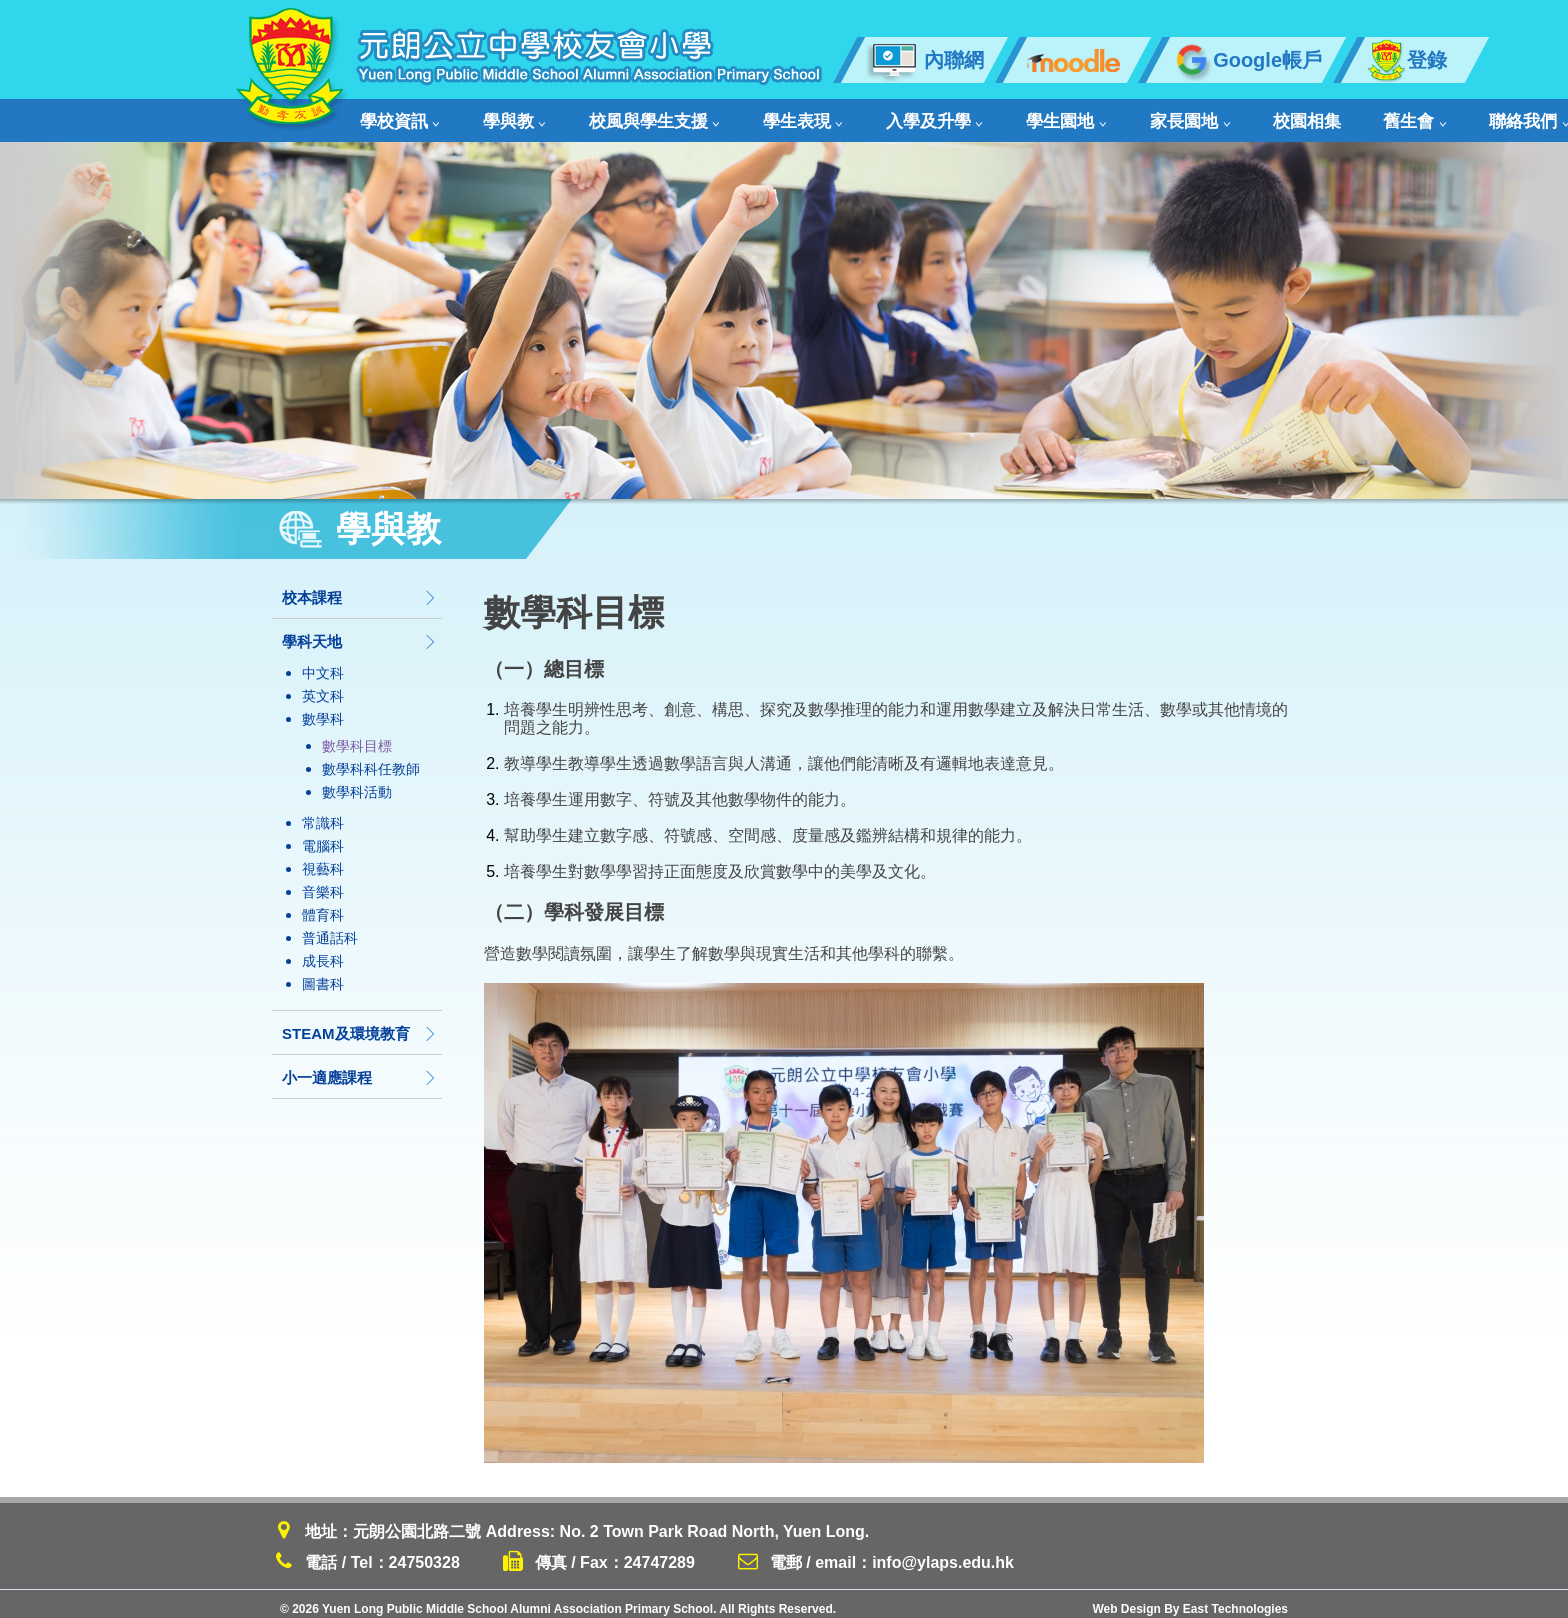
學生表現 (741, 115)
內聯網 (924, 60)
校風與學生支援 (612, 115)
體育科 (323, 905)
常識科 (323, 813)
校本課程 (360, 587)
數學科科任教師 (371, 759)
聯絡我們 (1346, 115)
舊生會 (1251, 115)
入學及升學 (852, 115)
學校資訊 (398, 115)
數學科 (323, 709)
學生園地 (964, 115)
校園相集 (1164, 115)
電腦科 (323, 836)
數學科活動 (357, 782)
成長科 (323, 951)
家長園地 (1067, 115)
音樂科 (323, 882)
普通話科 (330, 928)
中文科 (323, 663)
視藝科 (323, 859)
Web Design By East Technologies (1190, 1599)
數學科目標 (357, 736)
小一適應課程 (360, 1067)
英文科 (323, 686)
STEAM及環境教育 (360, 1023)
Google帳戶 (1246, 60)
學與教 (492, 115)
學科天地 (360, 631)
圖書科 (323, 974)
